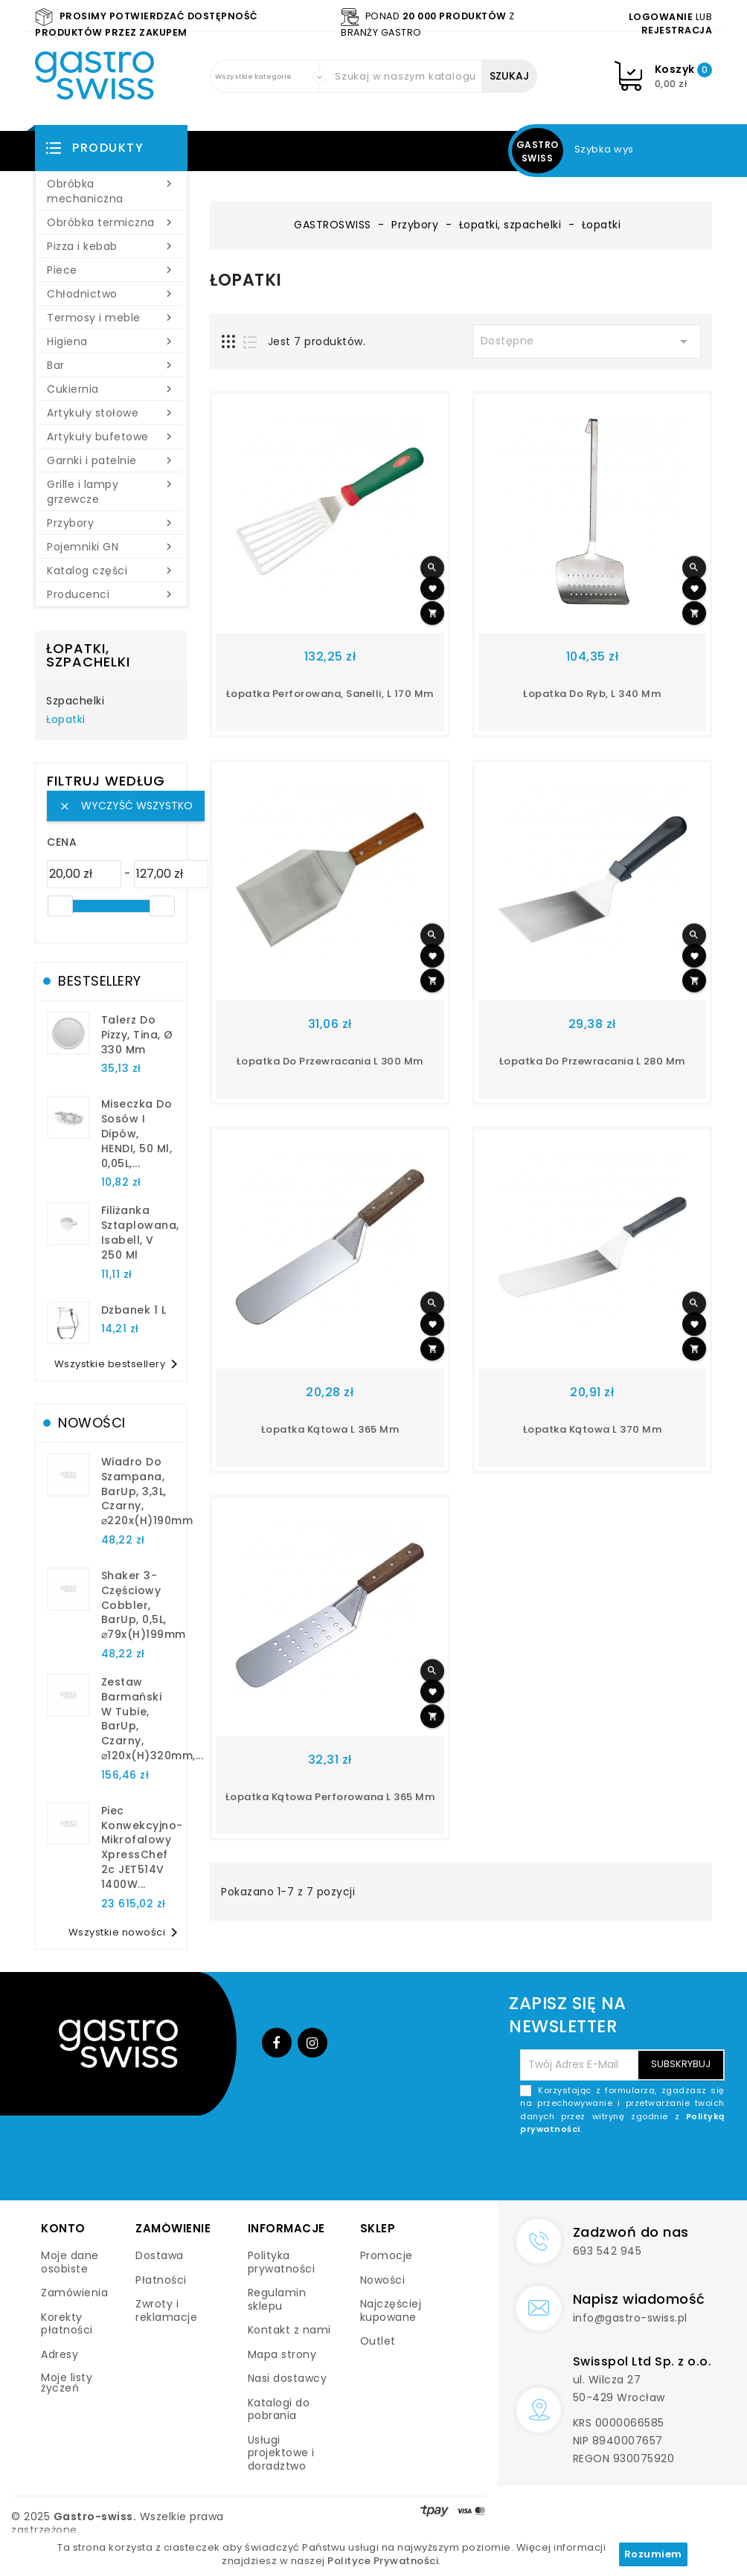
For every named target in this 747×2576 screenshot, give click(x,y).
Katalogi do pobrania (279, 2409)
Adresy (59, 2354)
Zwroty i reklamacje (166, 2310)
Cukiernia (111, 389)
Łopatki (66, 720)
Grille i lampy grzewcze (111, 492)
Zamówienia (74, 2292)
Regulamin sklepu (277, 2299)
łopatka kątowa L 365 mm (330, 1429)
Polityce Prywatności (382, 2561)
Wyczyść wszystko (126, 805)
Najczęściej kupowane (391, 2310)
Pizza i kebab (111, 246)
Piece (111, 270)
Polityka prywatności (281, 2262)
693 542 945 (607, 2250)
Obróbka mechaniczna (111, 191)
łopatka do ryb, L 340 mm (592, 694)
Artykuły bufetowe (111, 436)
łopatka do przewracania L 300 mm (330, 1061)
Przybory (111, 522)
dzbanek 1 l (134, 1310)
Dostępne (587, 341)
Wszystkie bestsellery (119, 1364)
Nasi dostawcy (287, 2378)
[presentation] (611, 2171)
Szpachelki (75, 701)
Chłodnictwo (111, 293)
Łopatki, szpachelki (88, 655)
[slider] (60, 906)
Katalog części (111, 570)
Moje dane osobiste (70, 2262)
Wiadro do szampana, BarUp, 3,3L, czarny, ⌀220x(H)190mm (147, 1491)
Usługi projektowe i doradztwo (281, 2452)
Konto (63, 2228)
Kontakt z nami (289, 2329)
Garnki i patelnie (111, 460)
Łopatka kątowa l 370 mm (592, 1429)
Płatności (161, 2280)
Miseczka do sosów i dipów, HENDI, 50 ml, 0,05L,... (137, 1133)
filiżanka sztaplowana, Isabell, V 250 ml (140, 1232)
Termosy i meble (111, 317)
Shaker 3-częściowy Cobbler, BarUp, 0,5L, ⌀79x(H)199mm (143, 1605)
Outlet (378, 2341)
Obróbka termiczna (111, 222)
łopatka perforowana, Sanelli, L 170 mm (330, 694)
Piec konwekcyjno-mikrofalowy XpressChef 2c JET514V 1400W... (142, 1847)
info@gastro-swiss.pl (630, 2317)
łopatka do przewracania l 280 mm (592, 1061)
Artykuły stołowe (111, 412)
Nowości (382, 2280)
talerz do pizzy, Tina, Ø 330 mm (137, 1034)
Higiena (111, 341)
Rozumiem (653, 2554)
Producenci (111, 594)
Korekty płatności (67, 2324)
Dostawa (159, 2255)
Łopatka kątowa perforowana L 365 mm (330, 1797)
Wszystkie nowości (126, 1932)
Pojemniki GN (111, 546)
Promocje (386, 2255)
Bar (111, 365)
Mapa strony (282, 2354)
